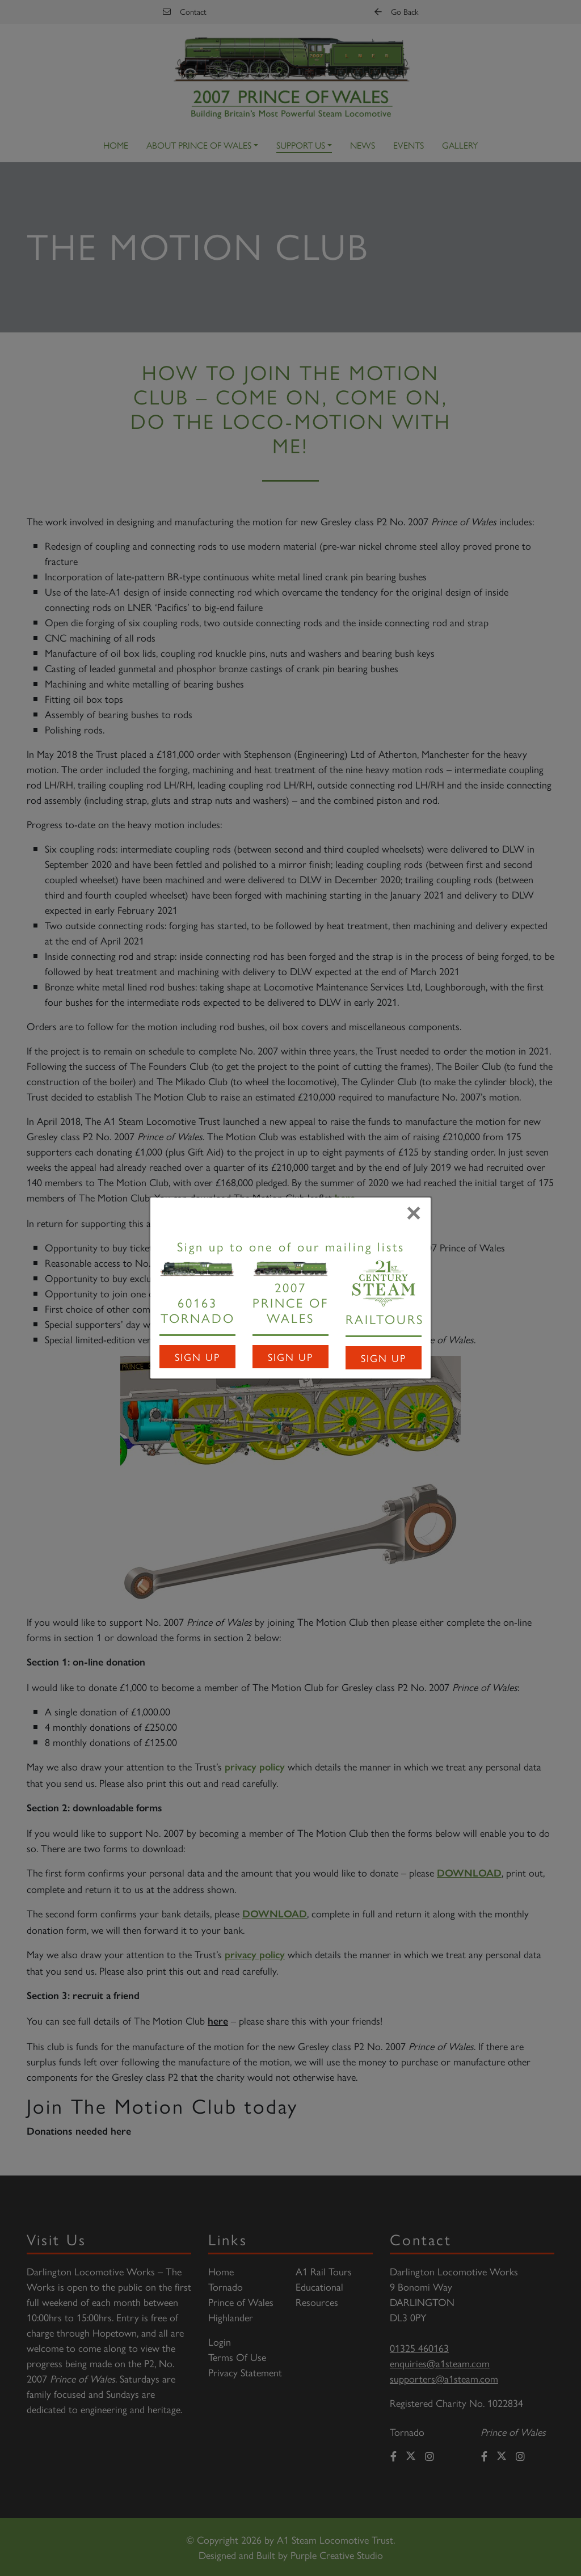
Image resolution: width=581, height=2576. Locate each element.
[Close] (414, 1213)
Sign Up (197, 1357)
